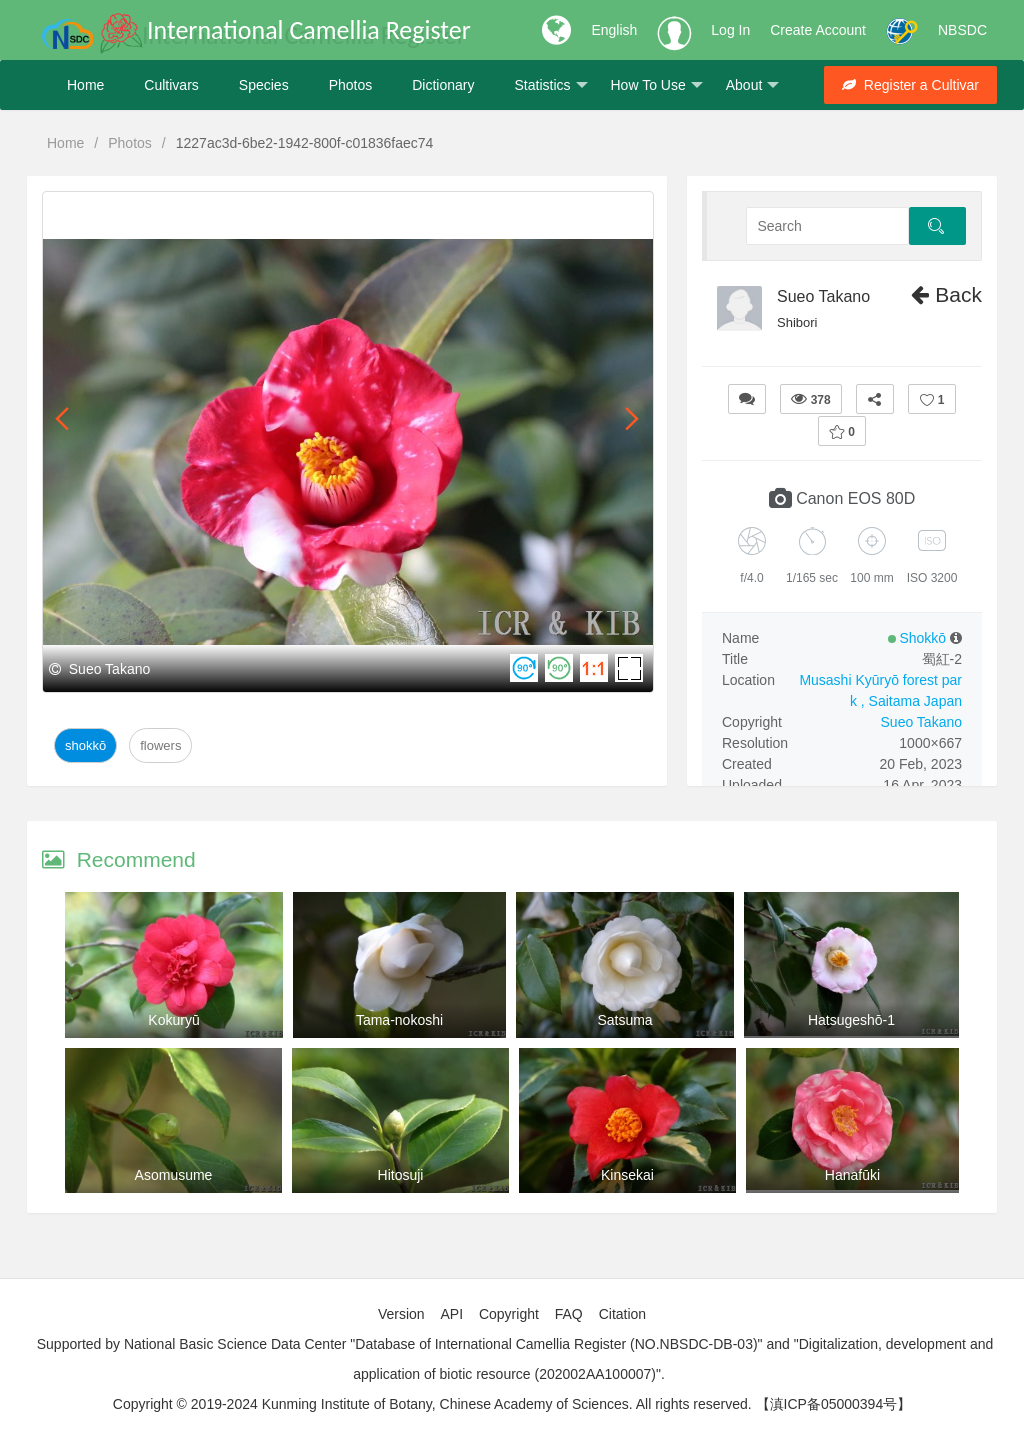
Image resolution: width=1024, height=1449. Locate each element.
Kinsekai (627, 1175)
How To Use (657, 85)
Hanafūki (852, 1175)
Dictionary (443, 85)
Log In (730, 30)
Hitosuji (401, 1175)
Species (264, 85)
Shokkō (85, 745)
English (614, 30)
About (753, 85)
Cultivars (171, 85)
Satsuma (624, 1020)
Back (946, 294)
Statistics (550, 85)
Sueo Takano (823, 296)
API (451, 1314)
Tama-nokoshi (399, 1020)
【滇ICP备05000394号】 (834, 1404)
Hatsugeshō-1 (851, 1020)
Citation (622, 1314)
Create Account (818, 30)
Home (85, 85)
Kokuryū (173, 1020)
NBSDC (962, 30)
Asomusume (174, 1175)
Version (401, 1314)
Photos (351, 85)
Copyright (509, 1314)
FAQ (569, 1314)
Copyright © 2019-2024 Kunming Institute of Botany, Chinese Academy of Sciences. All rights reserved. (432, 1404)
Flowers (160, 745)
